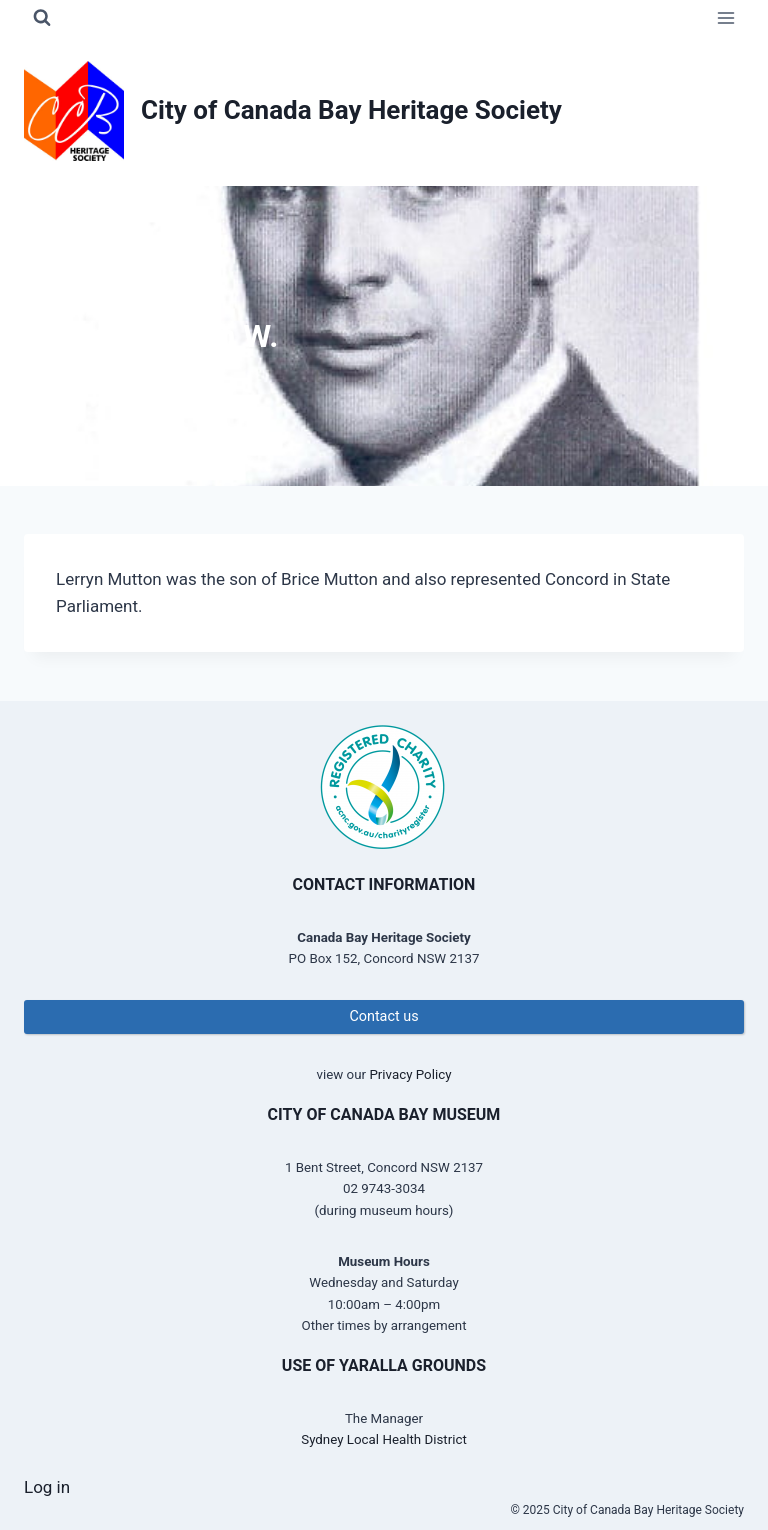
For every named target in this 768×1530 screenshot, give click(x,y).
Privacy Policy (410, 1074)
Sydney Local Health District (384, 1439)
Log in (47, 1487)
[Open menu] (725, 17)
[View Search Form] (42, 18)
